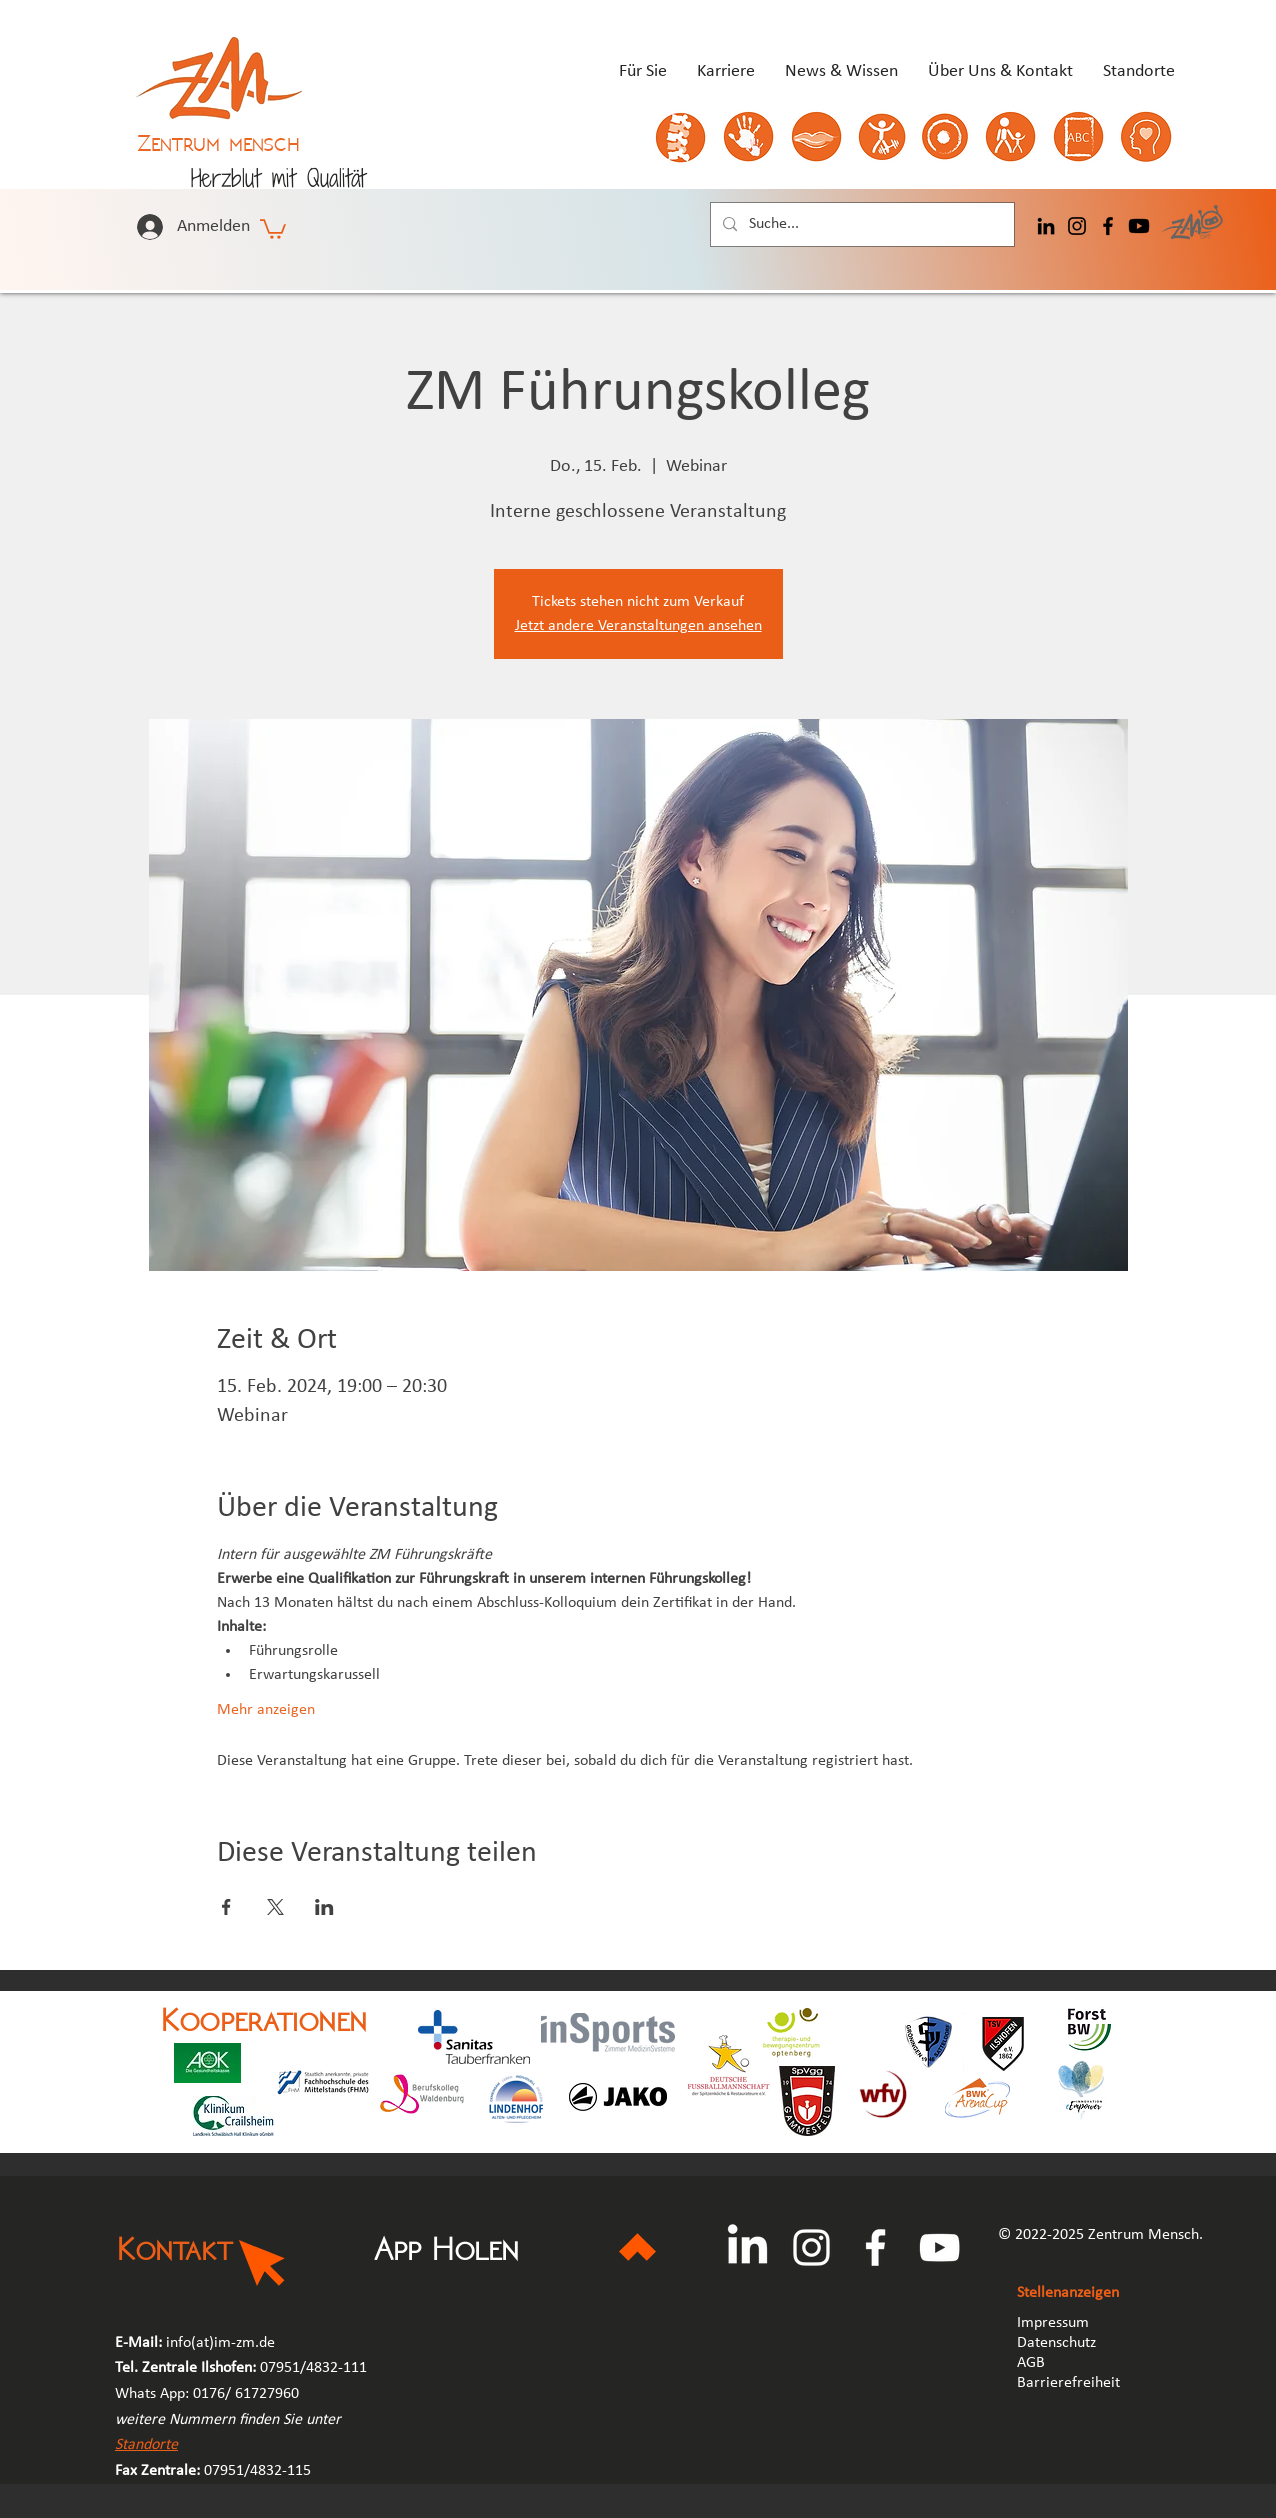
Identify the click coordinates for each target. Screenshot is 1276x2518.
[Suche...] (860, 224)
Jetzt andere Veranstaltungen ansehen (638, 626)
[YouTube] (939, 2247)
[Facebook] (1108, 226)
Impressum (1053, 2323)
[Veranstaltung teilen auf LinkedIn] (324, 1907)
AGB (1033, 2363)
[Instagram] (1077, 226)
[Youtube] (1139, 226)
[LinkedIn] (1046, 226)
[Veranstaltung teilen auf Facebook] (226, 1907)
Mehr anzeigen (266, 1710)
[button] (273, 228)
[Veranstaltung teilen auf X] (275, 1907)
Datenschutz (1056, 2343)
